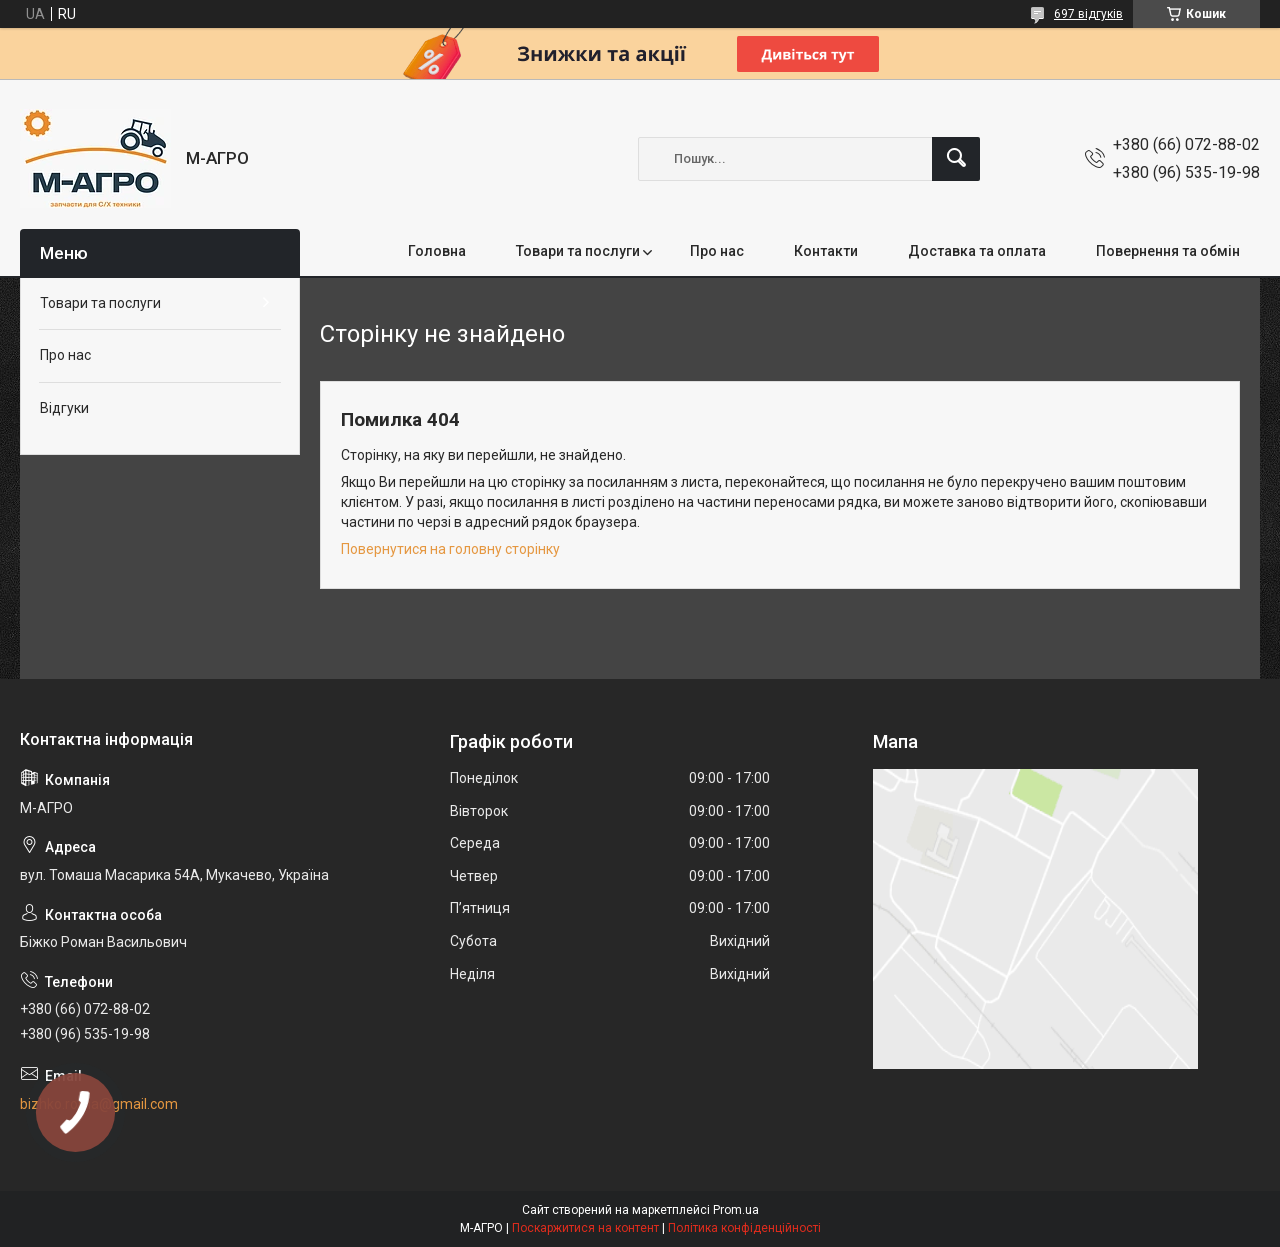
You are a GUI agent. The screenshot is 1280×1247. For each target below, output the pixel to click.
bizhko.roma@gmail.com (99, 1104)
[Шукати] (956, 159)
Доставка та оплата (977, 251)
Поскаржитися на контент (585, 1228)
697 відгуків (1088, 14)
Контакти (826, 251)
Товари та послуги (578, 251)
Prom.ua (736, 1210)
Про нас (717, 251)
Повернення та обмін (1168, 251)
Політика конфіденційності (744, 1228)
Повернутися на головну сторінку (450, 549)
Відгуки (64, 408)
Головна (437, 251)
